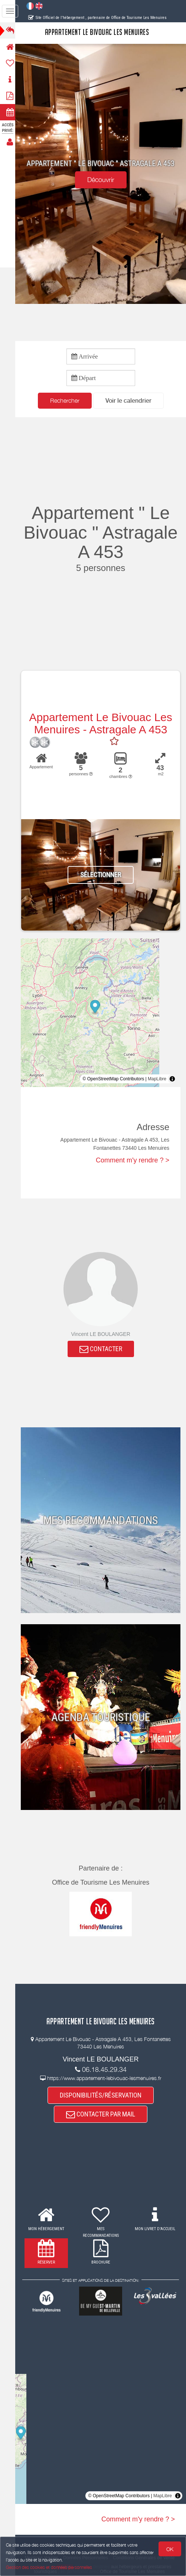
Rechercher (67, 400)
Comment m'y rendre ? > (132, 1160)
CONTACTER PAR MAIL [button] (102, 2115)
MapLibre (157, 1079)
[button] (130, 401)
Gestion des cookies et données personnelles (49, 2567)
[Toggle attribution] (172, 1079)
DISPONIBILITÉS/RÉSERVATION (103, 2095)
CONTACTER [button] (103, 1349)
